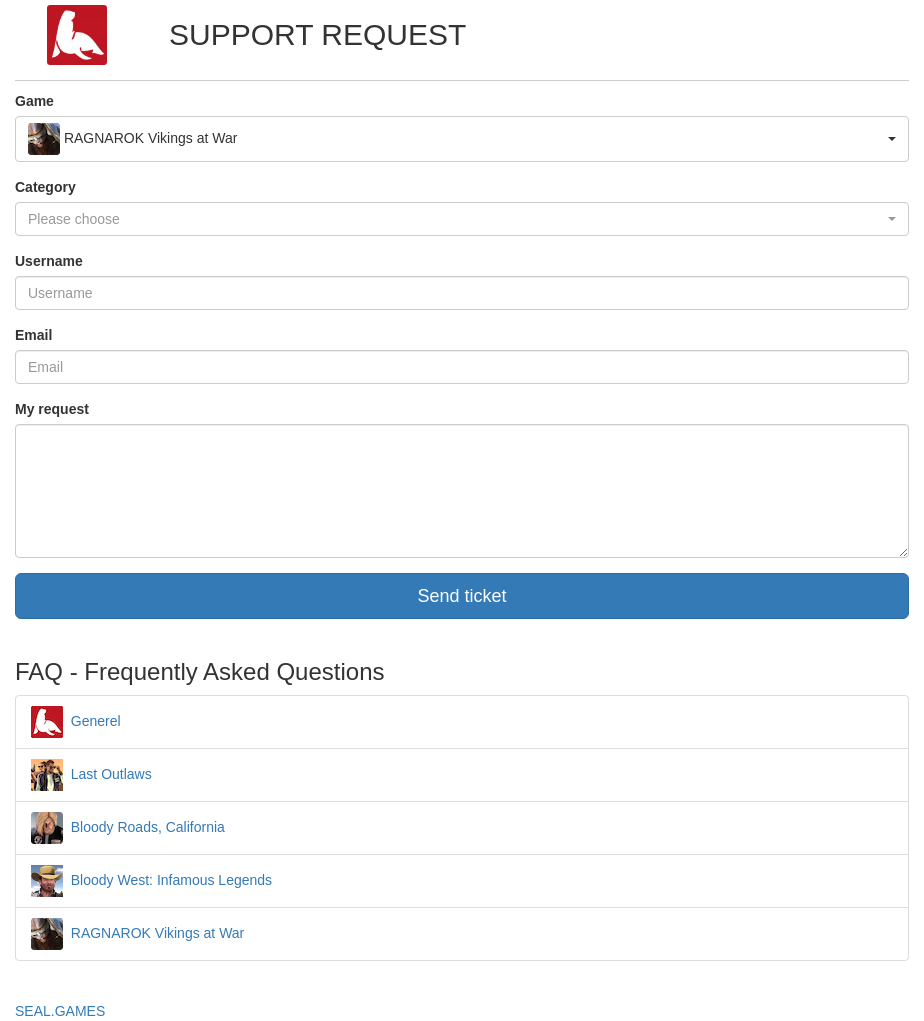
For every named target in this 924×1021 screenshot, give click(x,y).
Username (49, 261)
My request (52, 409)
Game (34, 101)
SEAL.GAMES (60, 1011)
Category (45, 187)
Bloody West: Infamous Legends (151, 880)
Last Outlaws (91, 774)
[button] (462, 139)
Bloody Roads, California (128, 827)
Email (33, 335)
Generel (76, 721)
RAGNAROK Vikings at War (137, 933)
